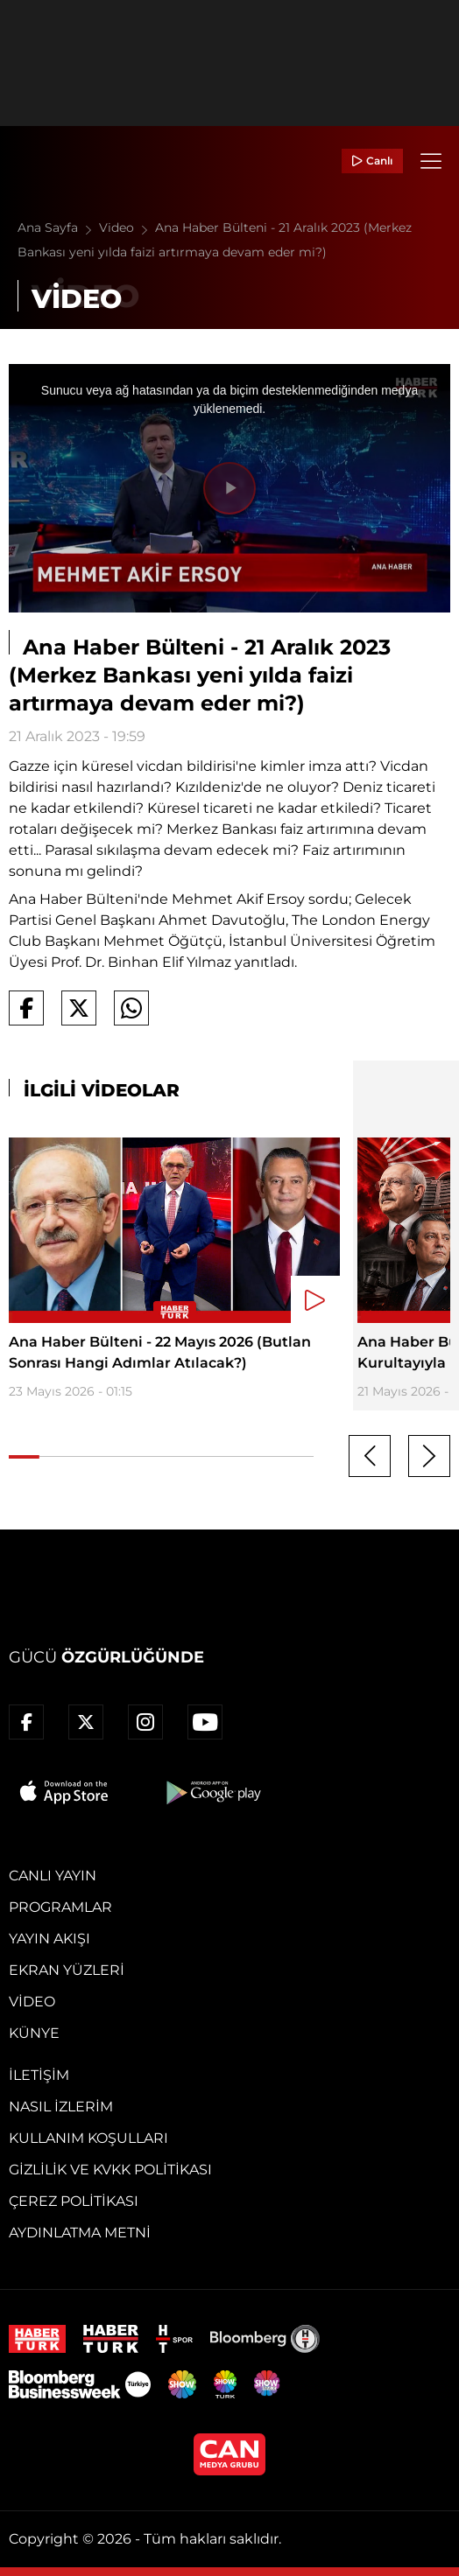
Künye (34, 2033)
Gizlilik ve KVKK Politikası (110, 2169)
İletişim (39, 2075)
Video (127, 227)
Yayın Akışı (49, 1938)
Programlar (60, 1907)
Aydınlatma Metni (80, 2232)
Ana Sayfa (58, 227)
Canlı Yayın (52, 1875)
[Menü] (430, 161)
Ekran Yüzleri (66, 1970)
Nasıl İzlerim (61, 2106)
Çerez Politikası (73, 2201)
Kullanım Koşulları (88, 2138)
